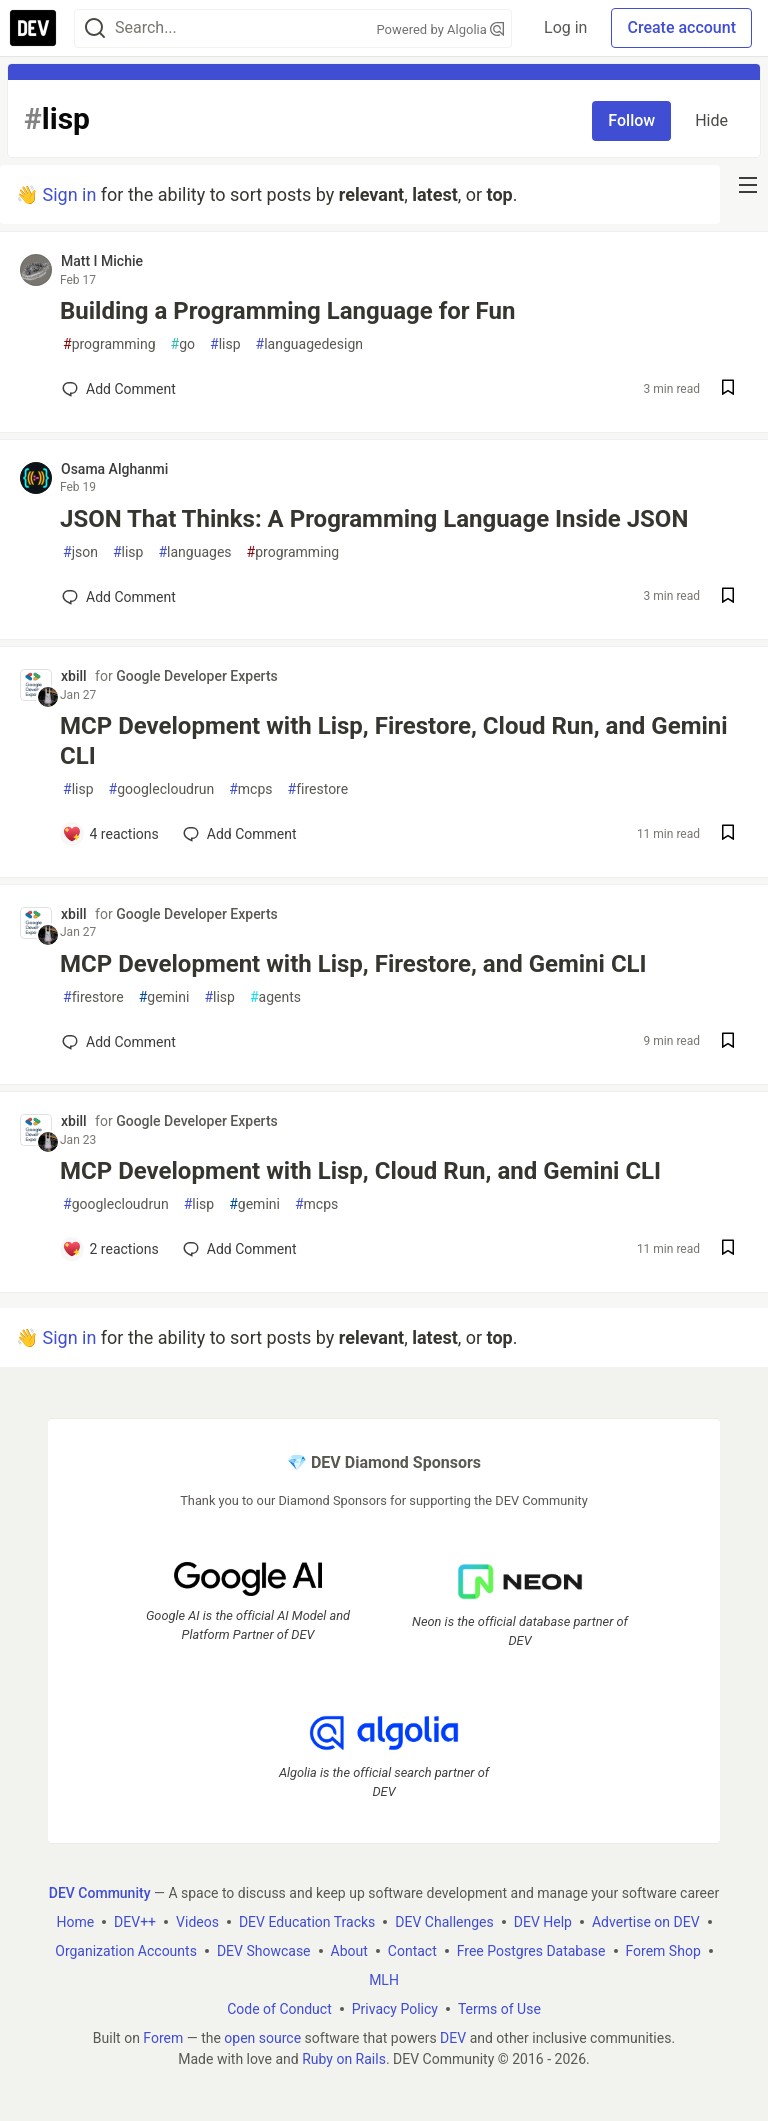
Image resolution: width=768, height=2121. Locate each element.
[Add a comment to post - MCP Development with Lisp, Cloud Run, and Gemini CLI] (110, 1249)
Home (75, 1921)
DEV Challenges (444, 1921)
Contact (412, 1950)
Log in (565, 27)
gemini (164, 997)
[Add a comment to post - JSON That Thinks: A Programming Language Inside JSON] (119, 597)
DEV (453, 2037)
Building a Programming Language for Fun (287, 311)
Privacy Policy (395, 2008)
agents (275, 997)
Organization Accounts (126, 1950)
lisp (225, 344)
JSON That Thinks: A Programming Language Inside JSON (374, 519)
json (80, 552)
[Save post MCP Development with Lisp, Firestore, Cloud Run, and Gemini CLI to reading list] (728, 834)
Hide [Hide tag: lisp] (711, 120)
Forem (163, 2037)
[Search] (95, 28)
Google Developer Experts (197, 676)
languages (194, 552)
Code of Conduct (279, 2008)
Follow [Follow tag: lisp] (631, 120)
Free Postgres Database (531, 1950)
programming (109, 344)
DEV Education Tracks (307, 1921)
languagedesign (309, 344)
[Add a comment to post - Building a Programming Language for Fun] (119, 389)
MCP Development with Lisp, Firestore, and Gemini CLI (353, 964)
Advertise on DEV (646, 1921)
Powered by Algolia (441, 29)
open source (262, 2037)
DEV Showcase (264, 1950)
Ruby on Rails (344, 2058)
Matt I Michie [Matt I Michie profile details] (102, 261)
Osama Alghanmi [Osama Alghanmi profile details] (114, 469)
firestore (318, 789)
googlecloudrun (162, 789)
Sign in (69, 194)
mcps (250, 789)
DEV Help (543, 1921)
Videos (197, 1921)
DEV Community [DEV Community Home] (100, 1892)
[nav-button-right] (748, 185)
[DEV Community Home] (33, 28)
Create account (681, 27)
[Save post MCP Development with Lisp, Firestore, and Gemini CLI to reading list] (728, 1042)
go (183, 344)
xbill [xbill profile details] (74, 676)
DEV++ (135, 1921)
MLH (384, 1979)
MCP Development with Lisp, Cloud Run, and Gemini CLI (360, 1171)
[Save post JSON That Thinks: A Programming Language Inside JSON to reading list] (728, 597)
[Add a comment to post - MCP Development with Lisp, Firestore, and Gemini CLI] (119, 1042)
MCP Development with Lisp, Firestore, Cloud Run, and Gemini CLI (394, 741)
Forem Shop (663, 1950)
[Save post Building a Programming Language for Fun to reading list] (728, 389)
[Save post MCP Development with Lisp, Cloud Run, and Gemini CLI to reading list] (728, 1249)
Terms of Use (499, 2008)
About (349, 1950)
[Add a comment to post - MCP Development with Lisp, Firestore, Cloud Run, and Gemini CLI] (110, 834)
